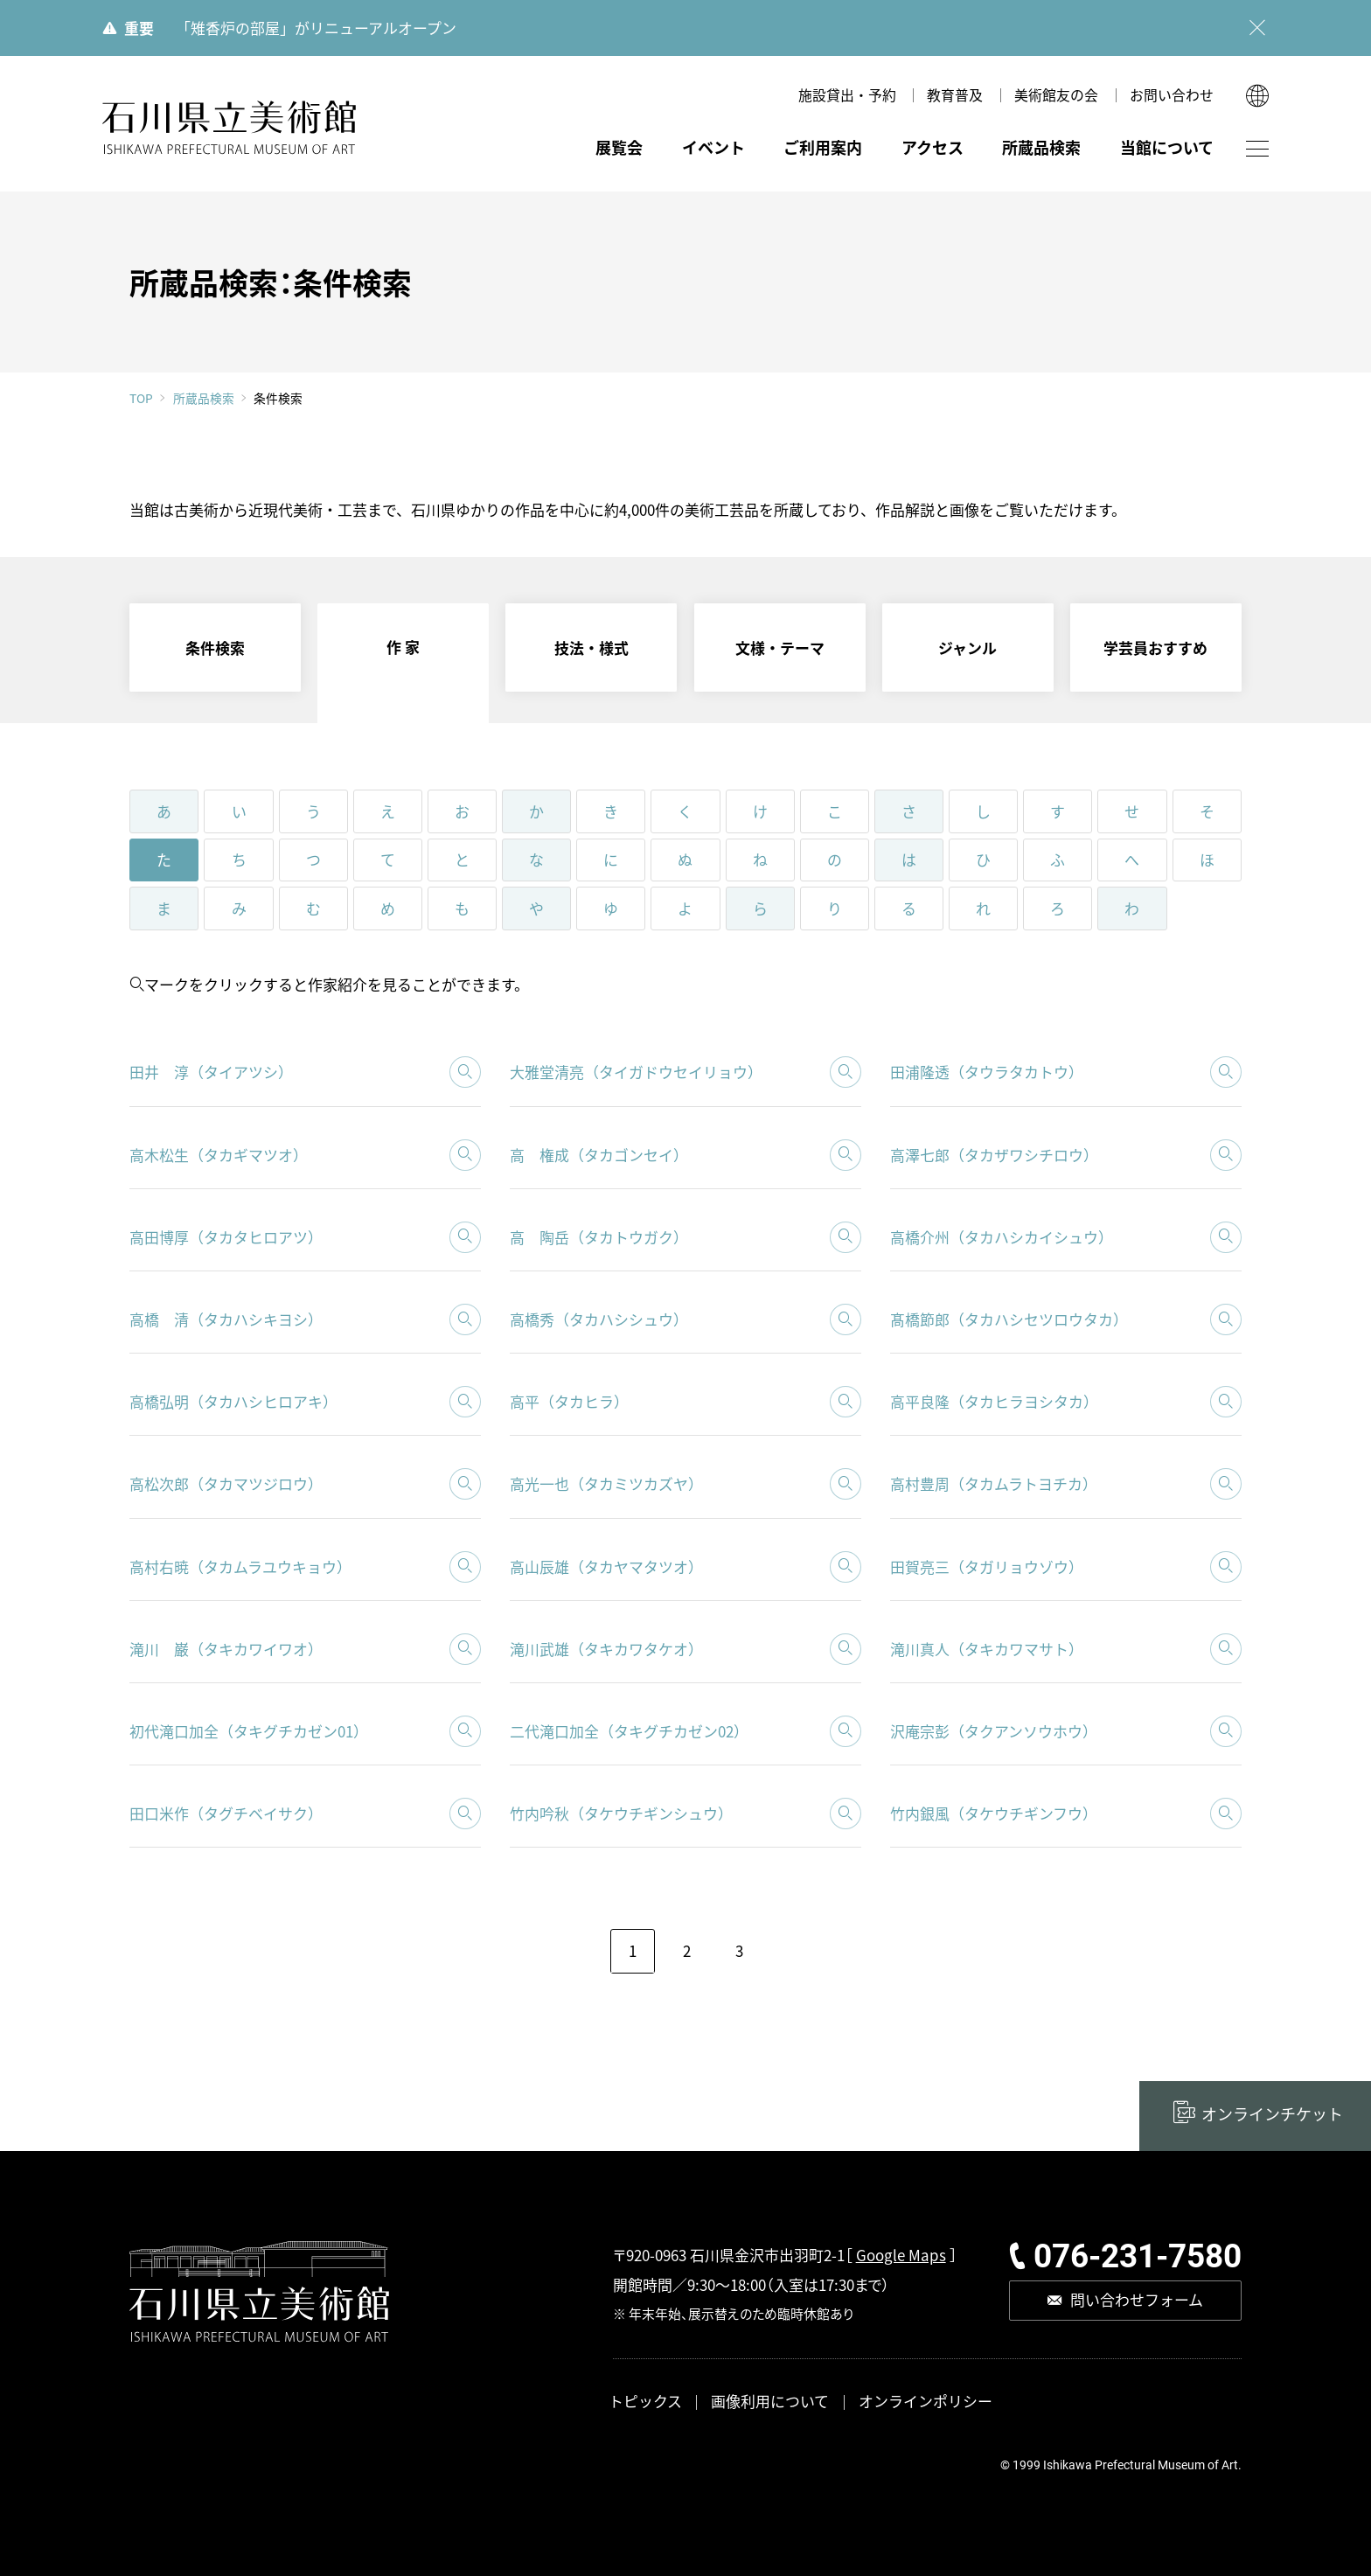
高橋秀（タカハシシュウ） (599, 1319)
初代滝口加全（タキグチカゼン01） (248, 1731)
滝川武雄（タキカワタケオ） (606, 1649)
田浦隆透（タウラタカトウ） (986, 1072)
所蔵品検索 (1041, 147)
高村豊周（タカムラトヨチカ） (993, 1483)
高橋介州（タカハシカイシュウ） (1001, 1237)
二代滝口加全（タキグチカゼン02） (629, 1731)
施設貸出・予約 (847, 95)
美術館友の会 (1056, 95)
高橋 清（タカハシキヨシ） (226, 1319)
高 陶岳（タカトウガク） (599, 1237)
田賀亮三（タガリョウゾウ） (986, 1566)
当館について (1167, 147)
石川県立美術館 (230, 128)
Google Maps (901, 2255)
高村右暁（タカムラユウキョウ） (240, 1566)
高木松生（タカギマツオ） (218, 1155)
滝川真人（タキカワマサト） (986, 1649)
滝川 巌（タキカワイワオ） (226, 1649)
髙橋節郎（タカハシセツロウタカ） (1009, 1319)
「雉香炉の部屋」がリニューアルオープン (316, 27)
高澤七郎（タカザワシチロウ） (994, 1155)
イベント (713, 147)
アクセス (932, 147)
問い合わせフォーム (1136, 2299)
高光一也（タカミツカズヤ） (606, 1483)
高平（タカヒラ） (569, 1401)
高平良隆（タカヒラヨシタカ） (994, 1401)
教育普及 (955, 95)
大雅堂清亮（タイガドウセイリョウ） (636, 1072)
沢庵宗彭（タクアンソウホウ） (993, 1731)
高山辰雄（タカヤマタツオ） (606, 1566)
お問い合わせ (1172, 95)
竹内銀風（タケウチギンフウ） (993, 1813)
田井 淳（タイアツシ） (211, 1072)
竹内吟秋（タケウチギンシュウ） (621, 1813)
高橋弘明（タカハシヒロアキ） (233, 1401)
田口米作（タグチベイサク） (226, 1813)
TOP (141, 399)
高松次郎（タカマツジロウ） (226, 1483)
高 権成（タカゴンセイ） (599, 1155)
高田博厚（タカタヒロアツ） (226, 1237)
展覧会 (619, 147)
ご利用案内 (822, 147)
